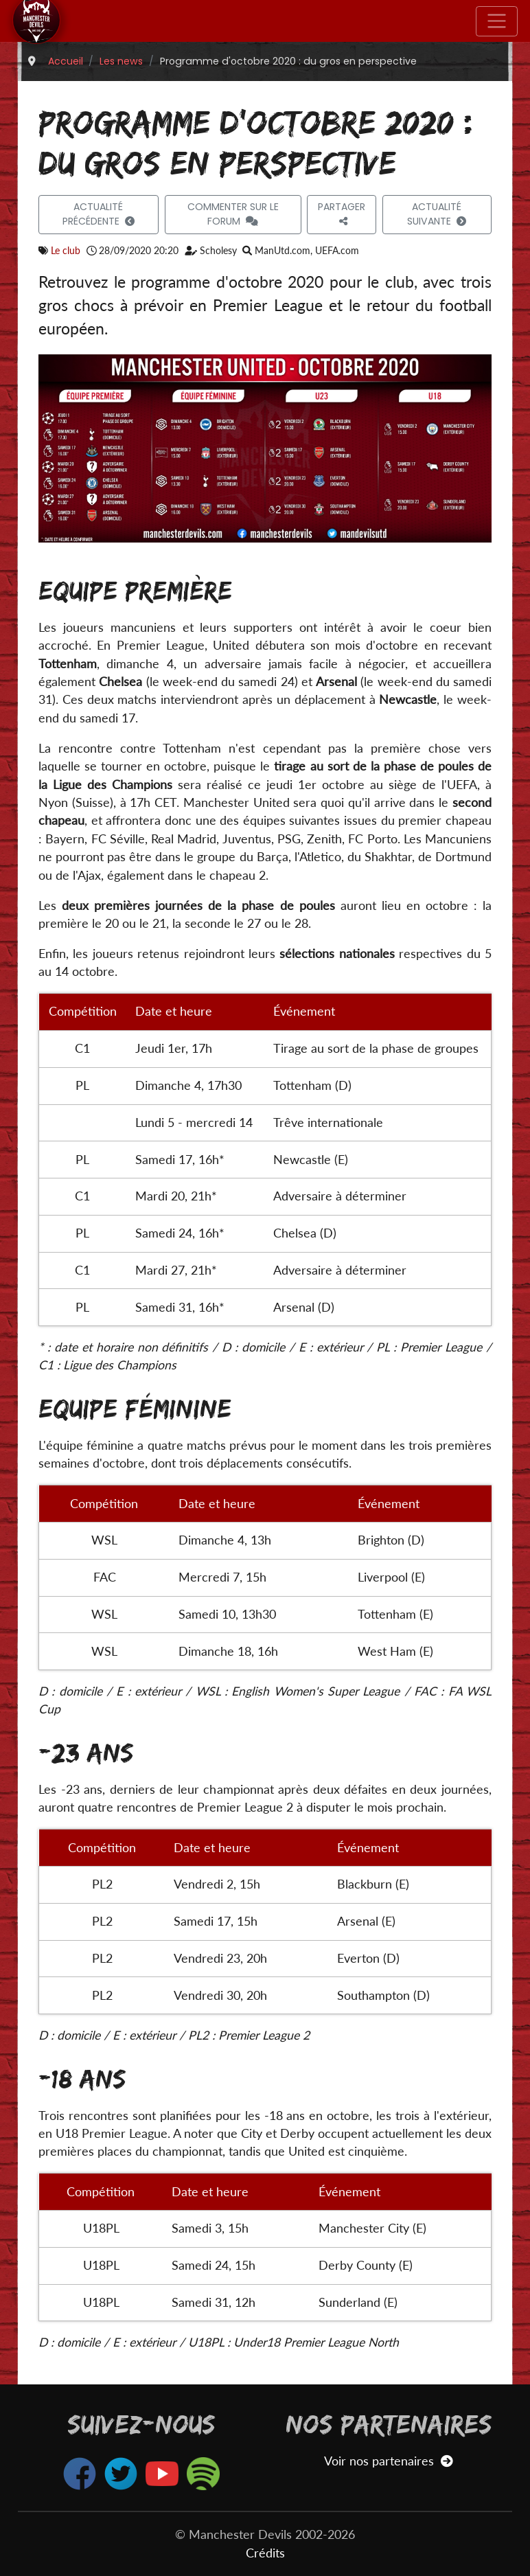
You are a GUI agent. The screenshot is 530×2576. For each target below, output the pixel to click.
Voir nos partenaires (388, 2461)
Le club (65, 250)
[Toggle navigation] (497, 21)
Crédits (265, 2553)
